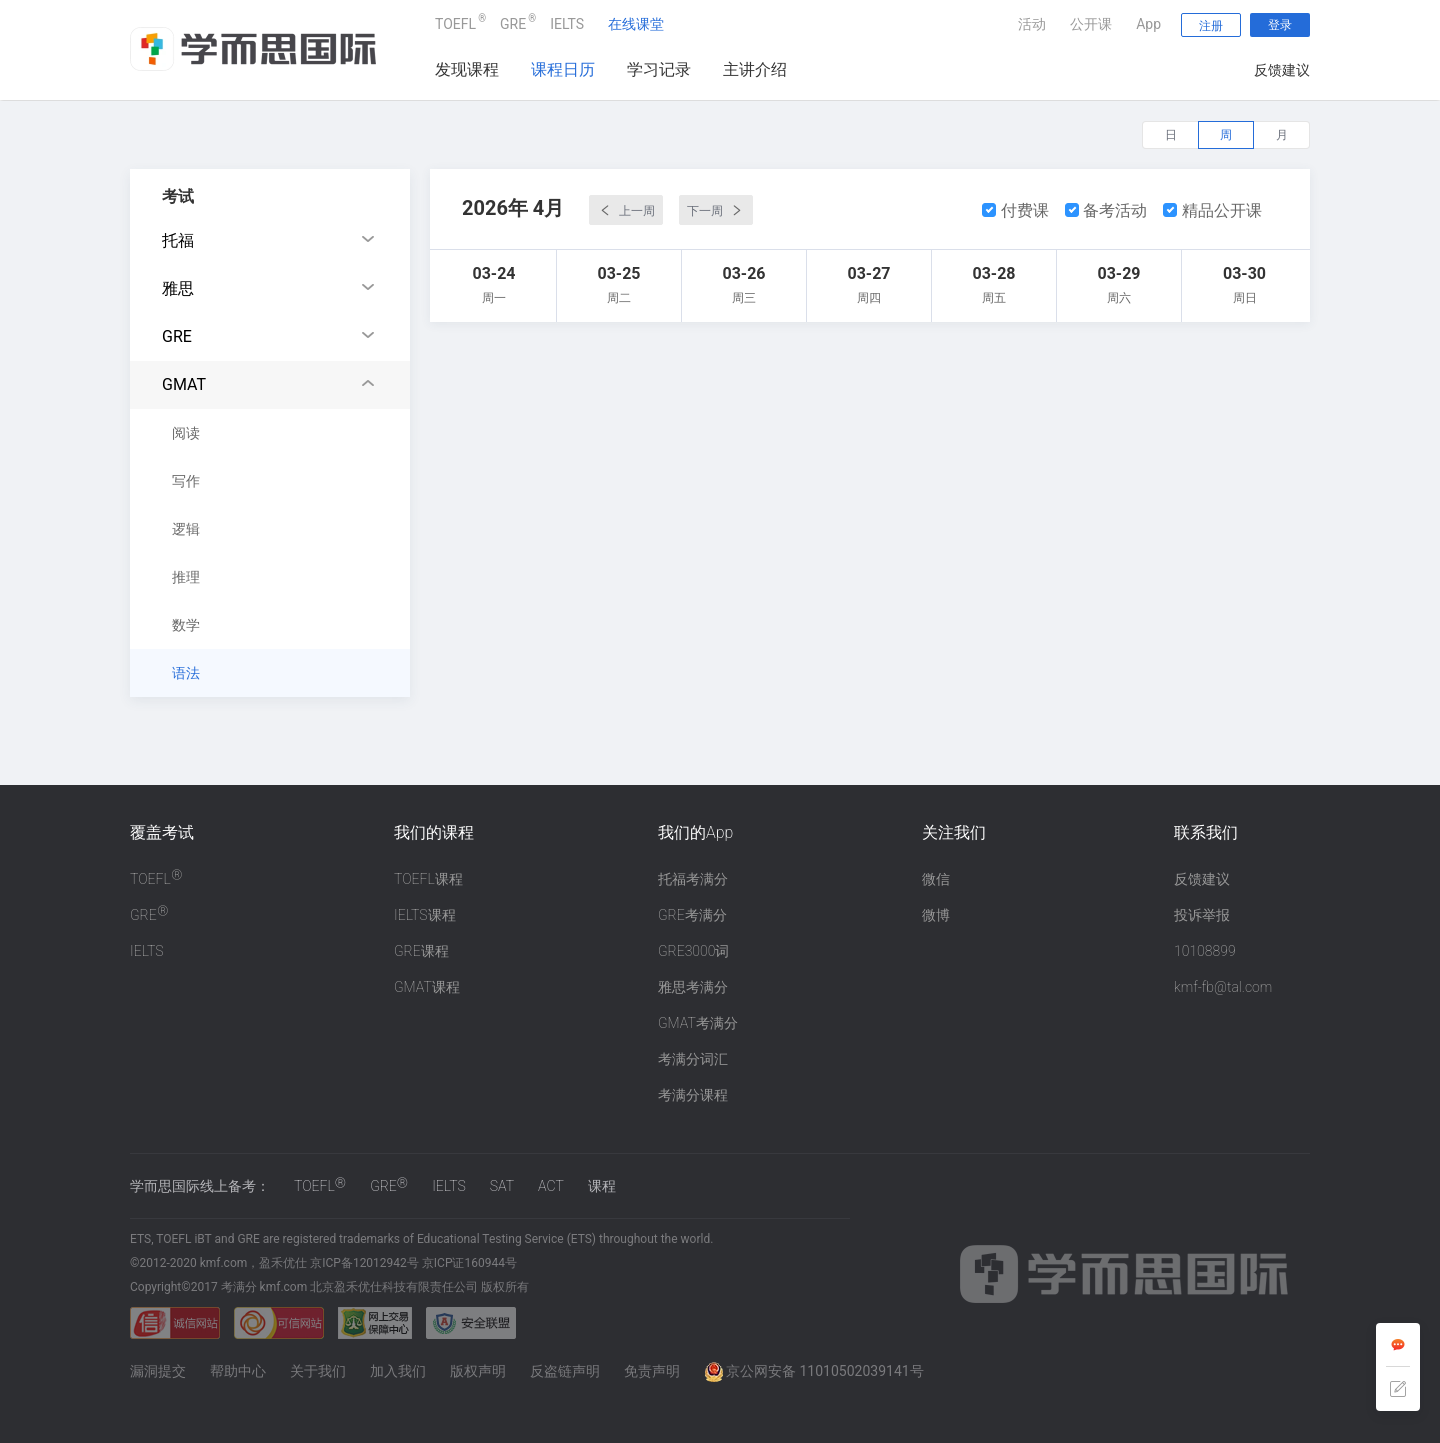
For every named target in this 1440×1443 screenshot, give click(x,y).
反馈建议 (1282, 70)
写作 (186, 481)
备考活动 (1106, 210)
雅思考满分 (693, 987)
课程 (602, 1186)
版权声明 (478, 1371)
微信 (936, 879)
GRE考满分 (692, 915)
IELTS (567, 24)
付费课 (1015, 210)
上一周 (626, 210)
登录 (1280, 25)
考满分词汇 (693, 1059)
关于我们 (318, 1371)
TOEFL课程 (428, 879)
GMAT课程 (427, 987)
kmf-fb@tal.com (1223, 987)
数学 (186, 625)
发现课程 (467, 69)
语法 (186, 673)
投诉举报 (1202, 915)
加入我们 (398, 1371)
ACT (551, 1186)
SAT (502, 1186)
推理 (186, 577)
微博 (936, 915)
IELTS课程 (425, 915)
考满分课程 (693, 1095)
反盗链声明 (565, 1371)
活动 (1032, 24)
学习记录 (659, 69)
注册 (1211, 26)
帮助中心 (238, 1371)
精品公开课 (1212, 210)
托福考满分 (693, 879)
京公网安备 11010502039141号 (814, 1371)
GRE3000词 (693, 951)
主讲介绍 (755, 69)
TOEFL (455, 21)
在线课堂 (636, 24)
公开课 (1091, 24)
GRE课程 (421, 951)
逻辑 (186, 529)
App (1148, 24)
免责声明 (652, 1371)
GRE (513, 21)
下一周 (716, 210)
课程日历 (563, 69)
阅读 (186, 433)
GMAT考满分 (698, 1023)
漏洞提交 (158, 1371)
